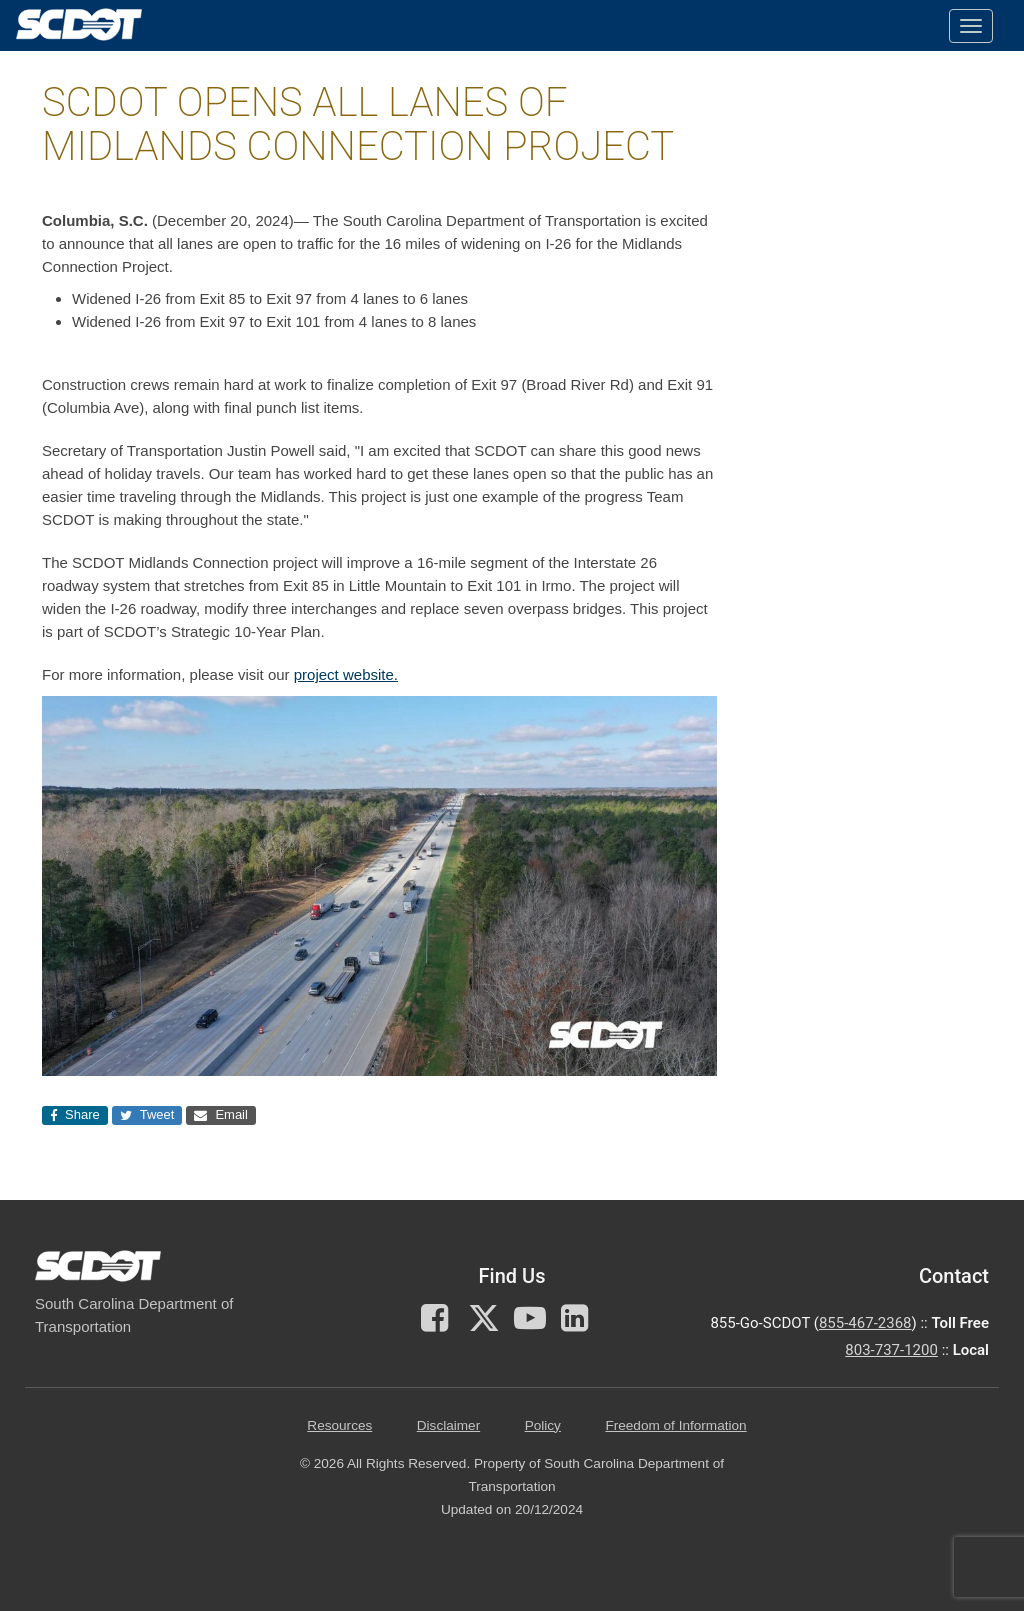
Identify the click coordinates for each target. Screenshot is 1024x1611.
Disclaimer (448, 1425)
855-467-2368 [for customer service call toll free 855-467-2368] (865, 1323)
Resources (339, 1425)
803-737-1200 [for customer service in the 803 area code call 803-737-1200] (891, 1350)
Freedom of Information (675, 1425)
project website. (346, 674)
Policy (543, 1425)
